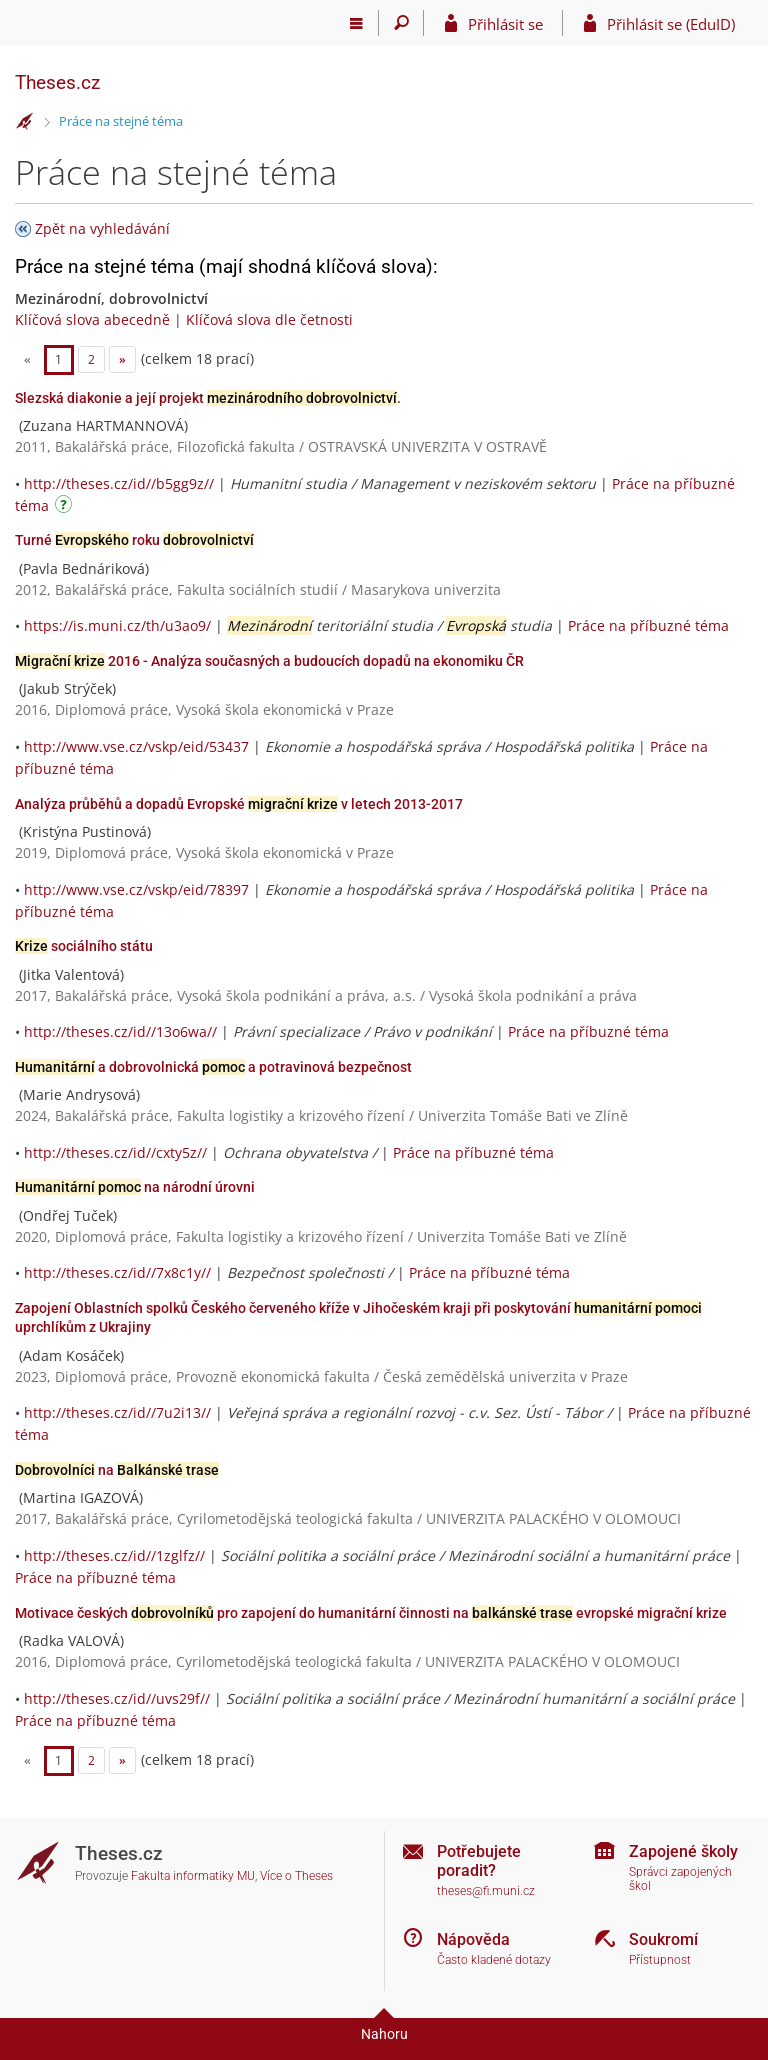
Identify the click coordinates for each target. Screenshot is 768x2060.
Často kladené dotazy (494, 1960)
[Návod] (66, 507)
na (117, 1470)
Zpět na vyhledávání (102, 228)
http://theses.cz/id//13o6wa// (120, 1031)
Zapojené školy (683, 1851)
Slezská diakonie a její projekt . (208, 398)
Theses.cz (57, 82)
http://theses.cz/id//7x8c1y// (117, 1272)
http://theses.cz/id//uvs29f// (117, 1698)
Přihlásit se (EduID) (671, 24)
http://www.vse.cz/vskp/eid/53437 (136, 746)
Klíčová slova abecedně (92, 319)
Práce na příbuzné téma (648, 625)
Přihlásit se (505, 24)
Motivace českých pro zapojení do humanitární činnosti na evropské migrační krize (371, 1613)
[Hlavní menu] (356, 23)
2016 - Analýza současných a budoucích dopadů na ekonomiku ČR (269, 661)
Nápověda (473, 1939)
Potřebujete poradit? (479, 1861)
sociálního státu (84, 946)
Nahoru (384, 2034)
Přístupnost (660, 1960)
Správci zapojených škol (680, 1879)
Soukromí (663, 1939)
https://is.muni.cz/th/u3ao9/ (117, 625)
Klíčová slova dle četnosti (269, 319)
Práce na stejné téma (121, 121)
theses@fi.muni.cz (486, 1891)
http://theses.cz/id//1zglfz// (114, 1555)
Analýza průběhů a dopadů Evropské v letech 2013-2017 (239, 804)
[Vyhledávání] (401, 23)
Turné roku (134, 540)
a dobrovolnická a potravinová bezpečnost (213, 1067)
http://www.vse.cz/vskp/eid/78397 (136, 889)
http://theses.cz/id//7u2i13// (117, 1412)
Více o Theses (296, 1876)
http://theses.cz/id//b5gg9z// (119, 483)
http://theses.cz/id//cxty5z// (115, 1152)
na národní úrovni (135, 1187)
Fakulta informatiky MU (193, 1876)
